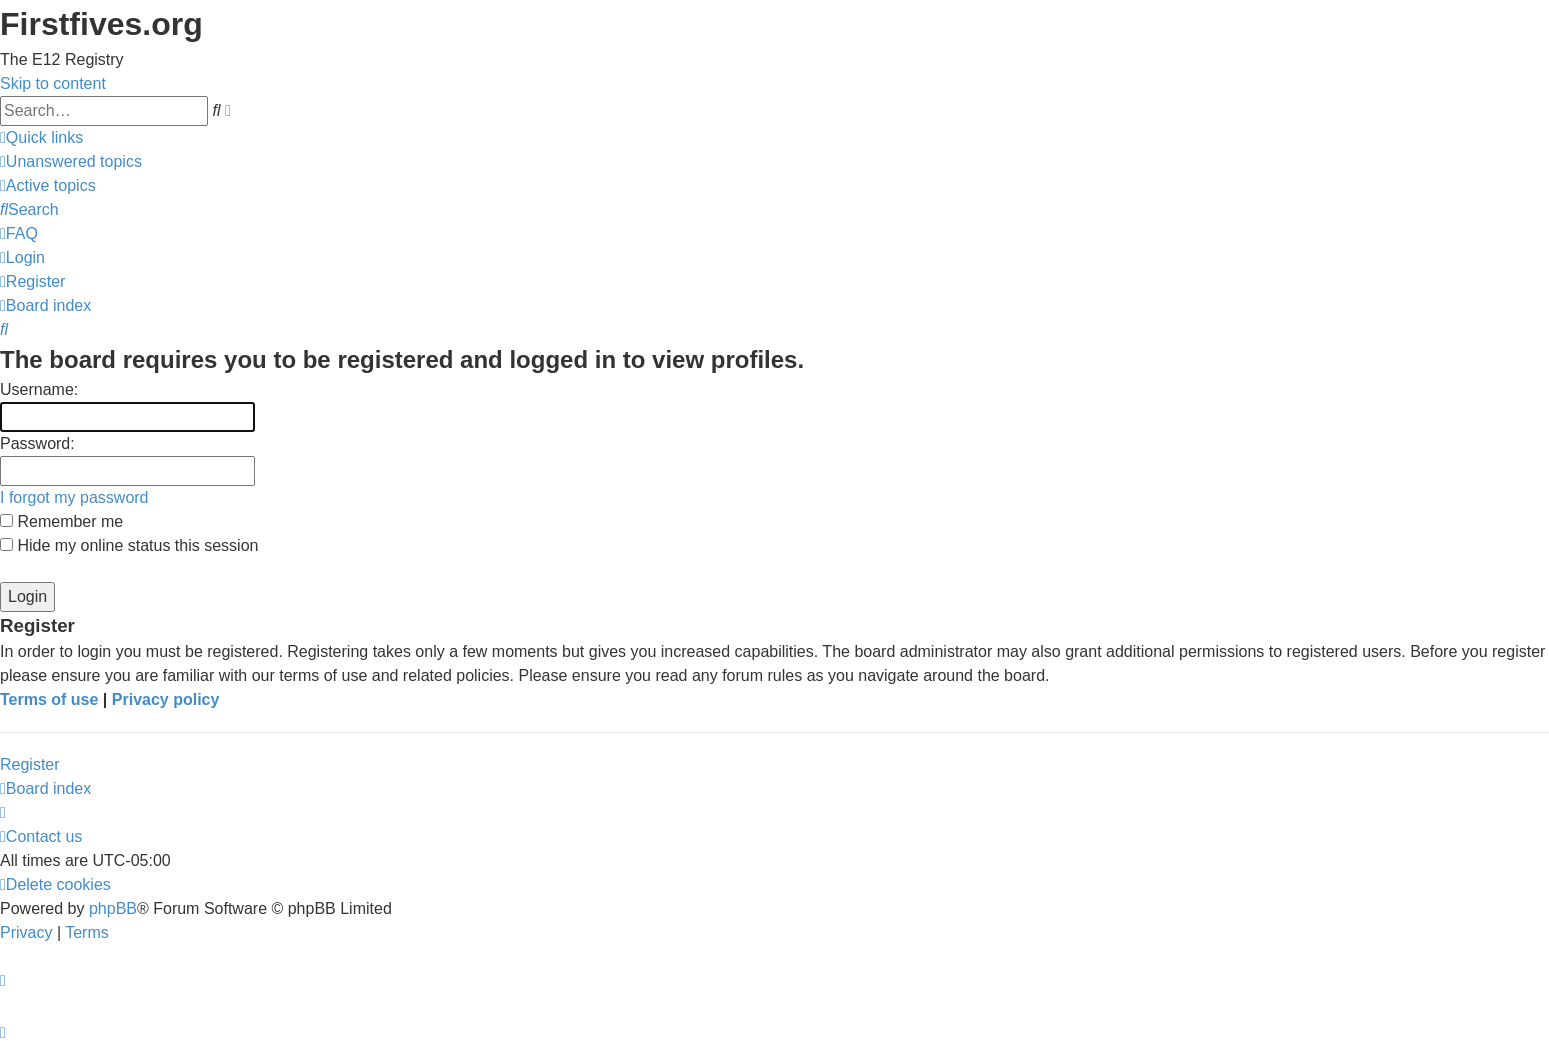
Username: (39, 389)
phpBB (113, 908)
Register (30, 764)
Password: (37, 443)
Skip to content (53, 83)
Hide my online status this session (129, 545)
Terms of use (49, 699)
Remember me (61, 521)
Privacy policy (166, 699)
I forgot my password (74, 497)
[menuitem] (71, 161)
